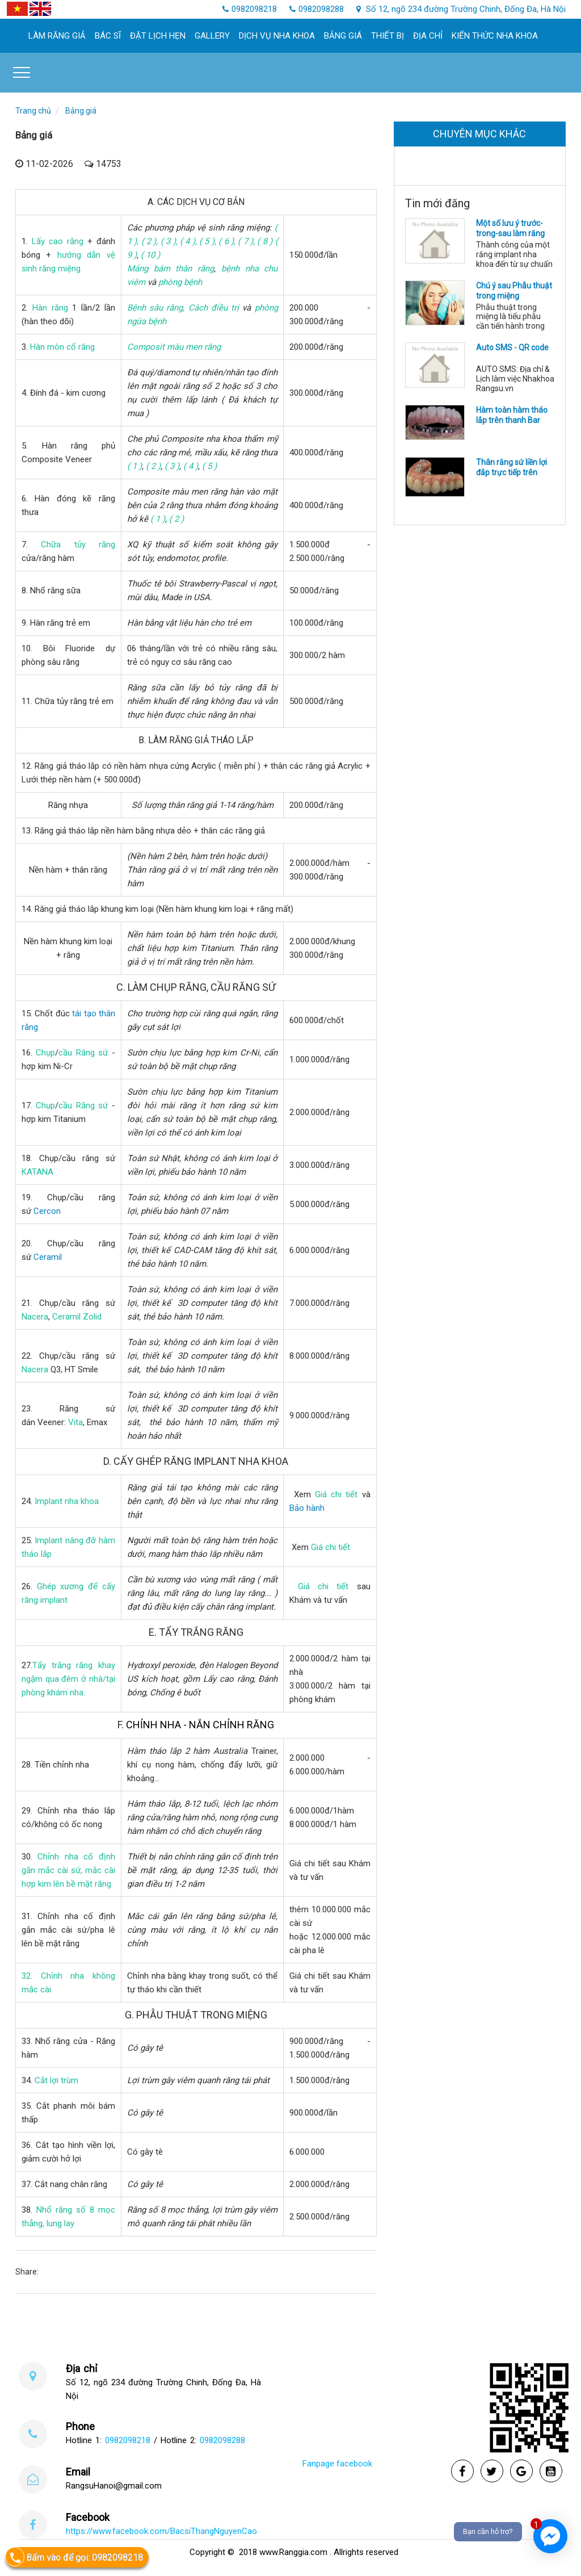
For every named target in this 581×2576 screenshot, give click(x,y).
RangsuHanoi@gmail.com (114, 2486)
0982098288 (222, 2440)
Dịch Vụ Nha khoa (277, 36)
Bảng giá (343, 36)
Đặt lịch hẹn (158, 36)
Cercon (47, 1211)
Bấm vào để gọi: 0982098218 (74, 2557)
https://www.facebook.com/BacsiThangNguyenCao (161, 2531)
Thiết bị (387, 36)
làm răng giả (57, 36)
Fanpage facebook (337, 2463)
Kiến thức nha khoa (495, 36)
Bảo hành (307, 1508)
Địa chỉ (428, 36)
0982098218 (127, 2440)
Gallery (212, 36)
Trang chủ (33, 110)
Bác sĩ (108, 36)
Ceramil (47, 1257)
